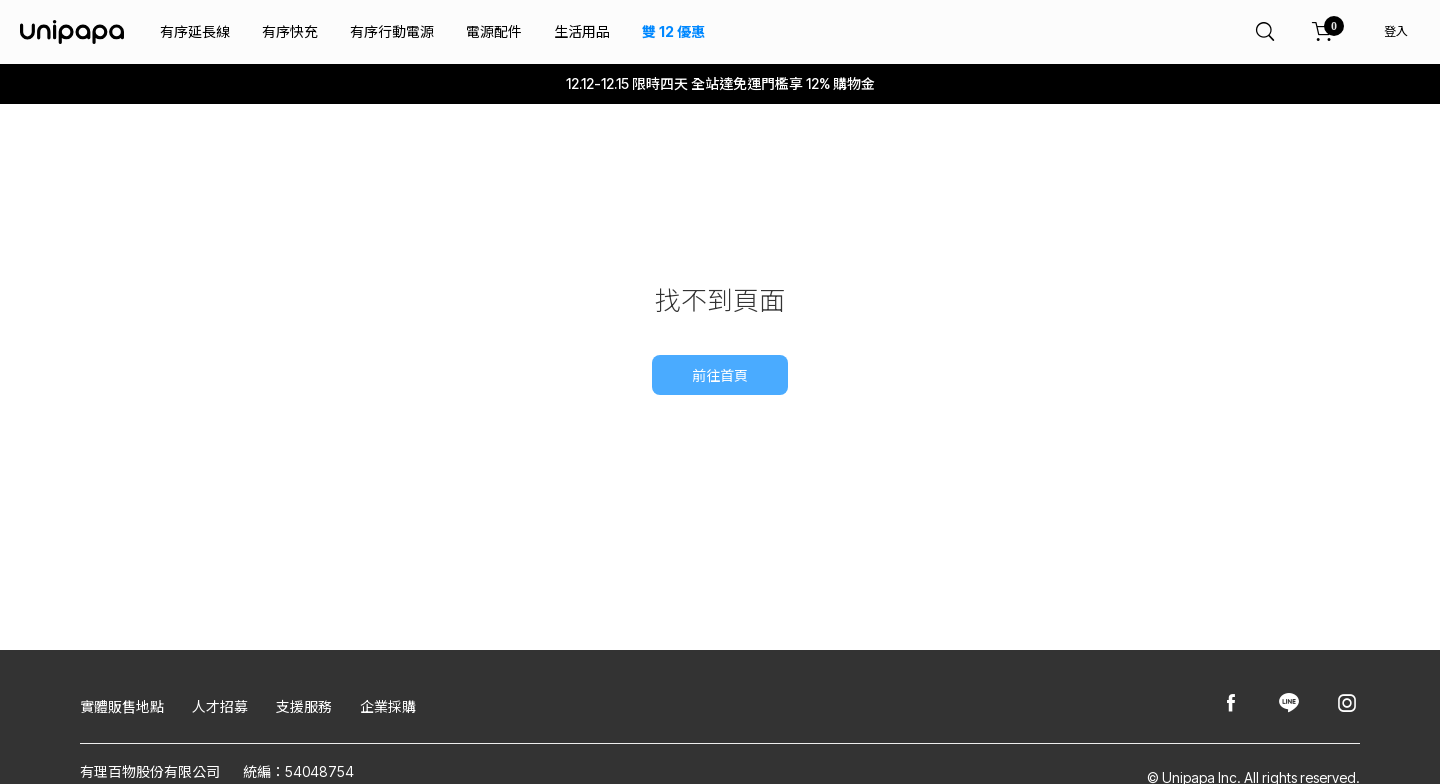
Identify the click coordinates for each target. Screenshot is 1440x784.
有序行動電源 (392, 31)
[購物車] (1323, 32)
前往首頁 (720, 375)
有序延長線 (195, 31)
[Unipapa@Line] (1289, 704)
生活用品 (582, 31)
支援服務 (304, 706)
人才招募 (220, 706)
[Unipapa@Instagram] (1347, 704)
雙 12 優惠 (673, 31)
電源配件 (494, 31)
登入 (1396, 31)
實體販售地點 (122, 706)
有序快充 (290, 31)
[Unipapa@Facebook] (1231, 704)
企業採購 (388, 706)
